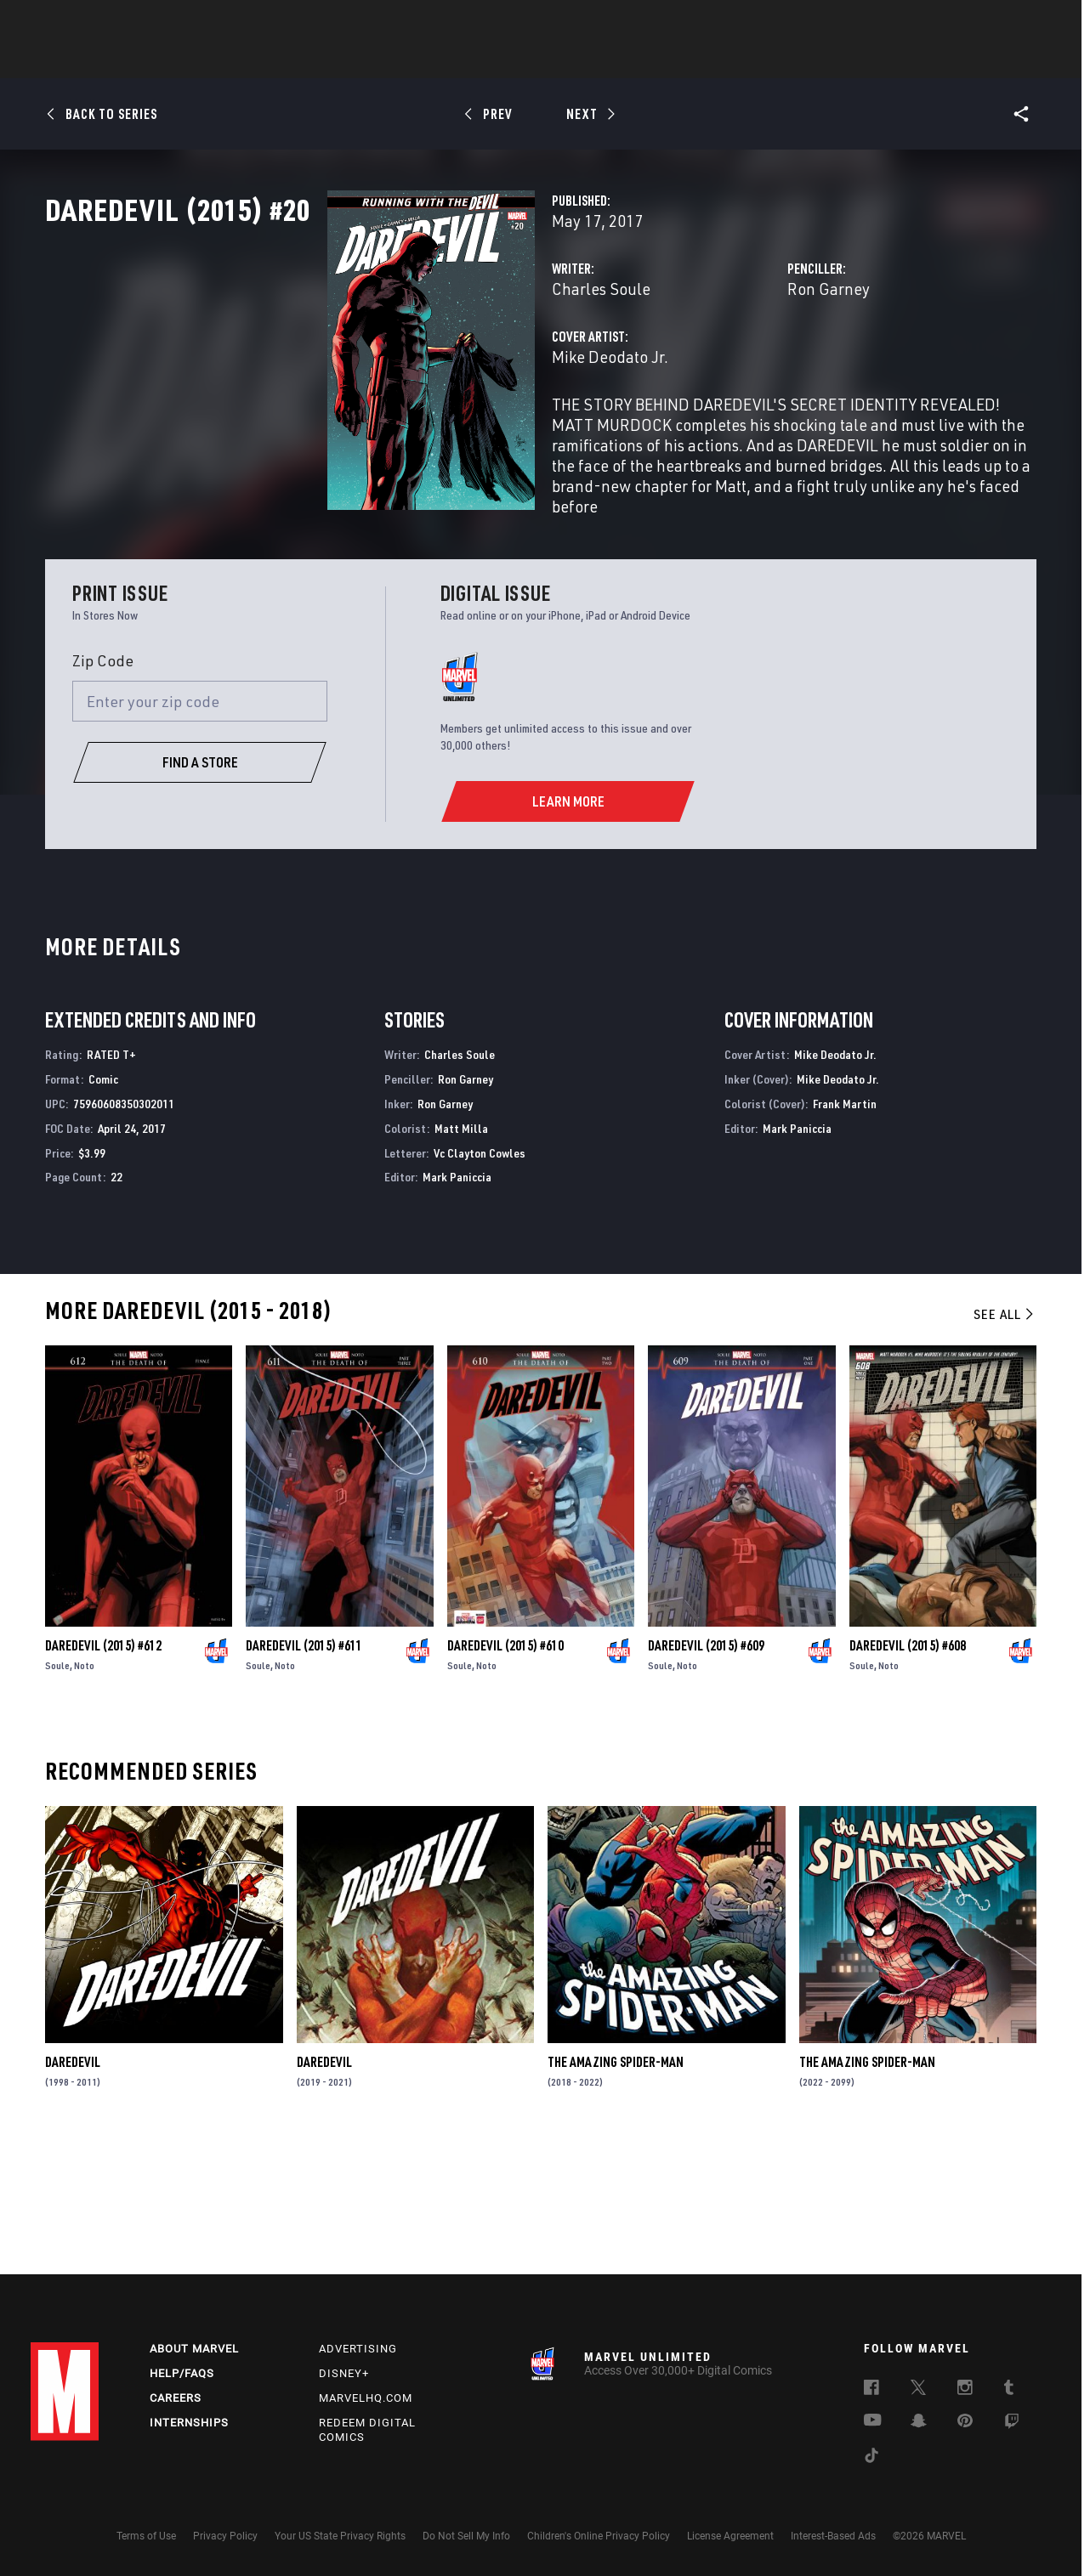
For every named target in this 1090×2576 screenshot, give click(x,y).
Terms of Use (146, 2536)
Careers (176, 2398)
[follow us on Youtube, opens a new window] (873, 2421)
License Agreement (730, 2536)
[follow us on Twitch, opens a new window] (1011, 2423)
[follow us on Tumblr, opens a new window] (1008, 2389)
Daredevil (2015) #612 (103, 1768)
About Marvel (194, 2348)
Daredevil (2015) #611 (304, 1768)
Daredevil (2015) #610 (505, 1768)
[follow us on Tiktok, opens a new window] (871, 2457)
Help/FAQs (182, 2373)
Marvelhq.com (365, 2398)
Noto (84, 1788)
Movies (517, 60)
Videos (730, 60)
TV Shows (591, 60)
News (288, 60)
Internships (189, 2422)
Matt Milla (461, 1251)
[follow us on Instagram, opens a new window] (965, 2389)
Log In (93, 22)
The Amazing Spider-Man (616, 2185)
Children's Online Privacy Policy (598, 2536)
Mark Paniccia (457, 1301)
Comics (351, 60)
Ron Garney (730, 363)
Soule (57, 1788)
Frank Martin (845, 1227)
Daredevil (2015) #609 (706, 1768)
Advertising (358, 2348)
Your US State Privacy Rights (340, 2536)
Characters (434, 60)
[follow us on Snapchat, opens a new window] (919, 2423)
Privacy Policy (225, 2536)
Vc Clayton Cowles (479, 1276)
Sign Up (148, 22)
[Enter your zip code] (199, 824)
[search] (1029, 21)
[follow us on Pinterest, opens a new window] (965, 2422)
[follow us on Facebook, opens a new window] (871, 2389)
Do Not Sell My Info (466, 2536)
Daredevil (72, 2185)
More (793, 60)
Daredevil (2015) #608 (907, 1768)
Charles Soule (404, 363)
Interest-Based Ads (833, 2536)
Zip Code (102, 783)
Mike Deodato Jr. (413, 431)
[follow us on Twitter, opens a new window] (918, 2389)
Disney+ (344, 2373)
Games (665, 60)
